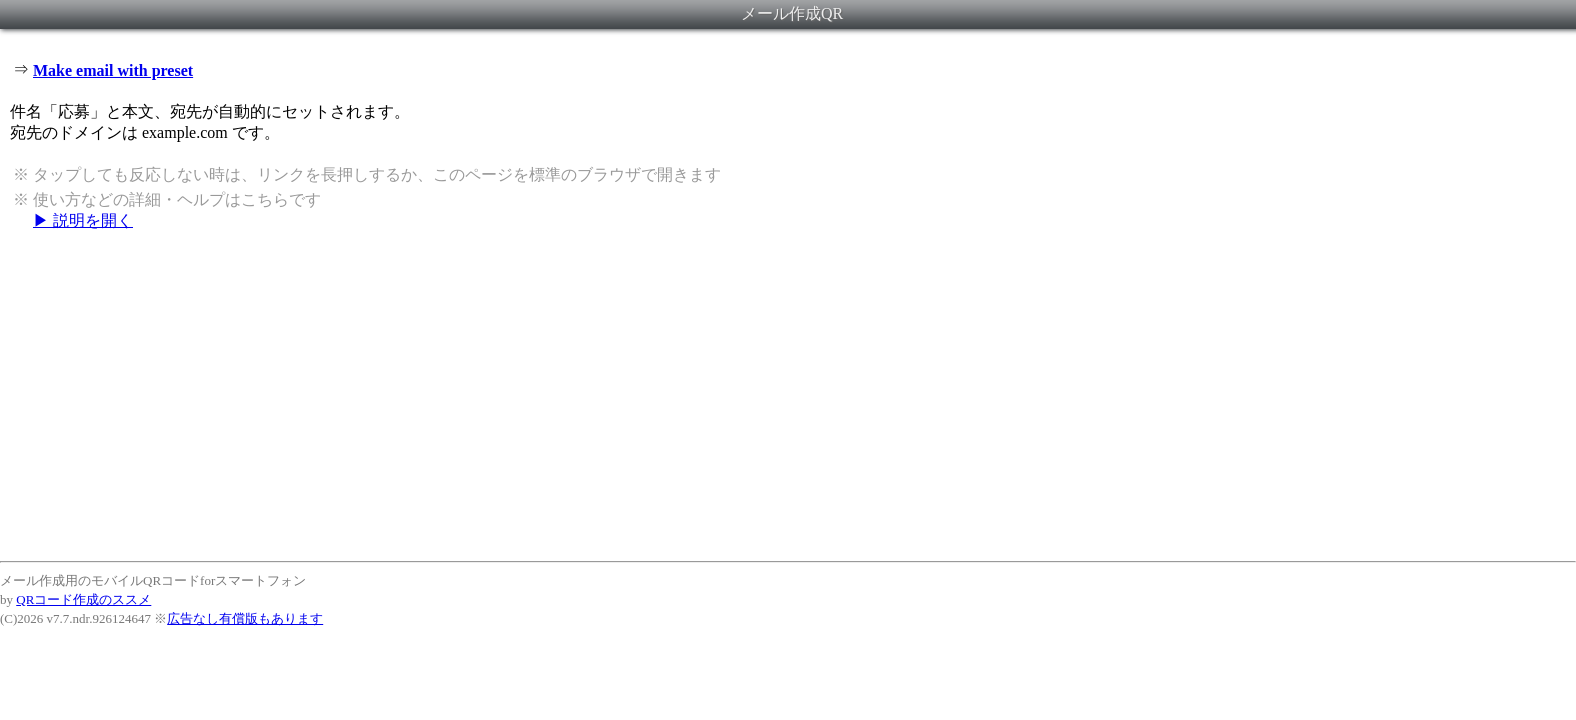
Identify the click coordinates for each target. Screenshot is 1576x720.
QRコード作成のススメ (83, 599)
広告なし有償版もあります (245, 618)
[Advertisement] (788, 395)
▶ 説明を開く (83, 220)
